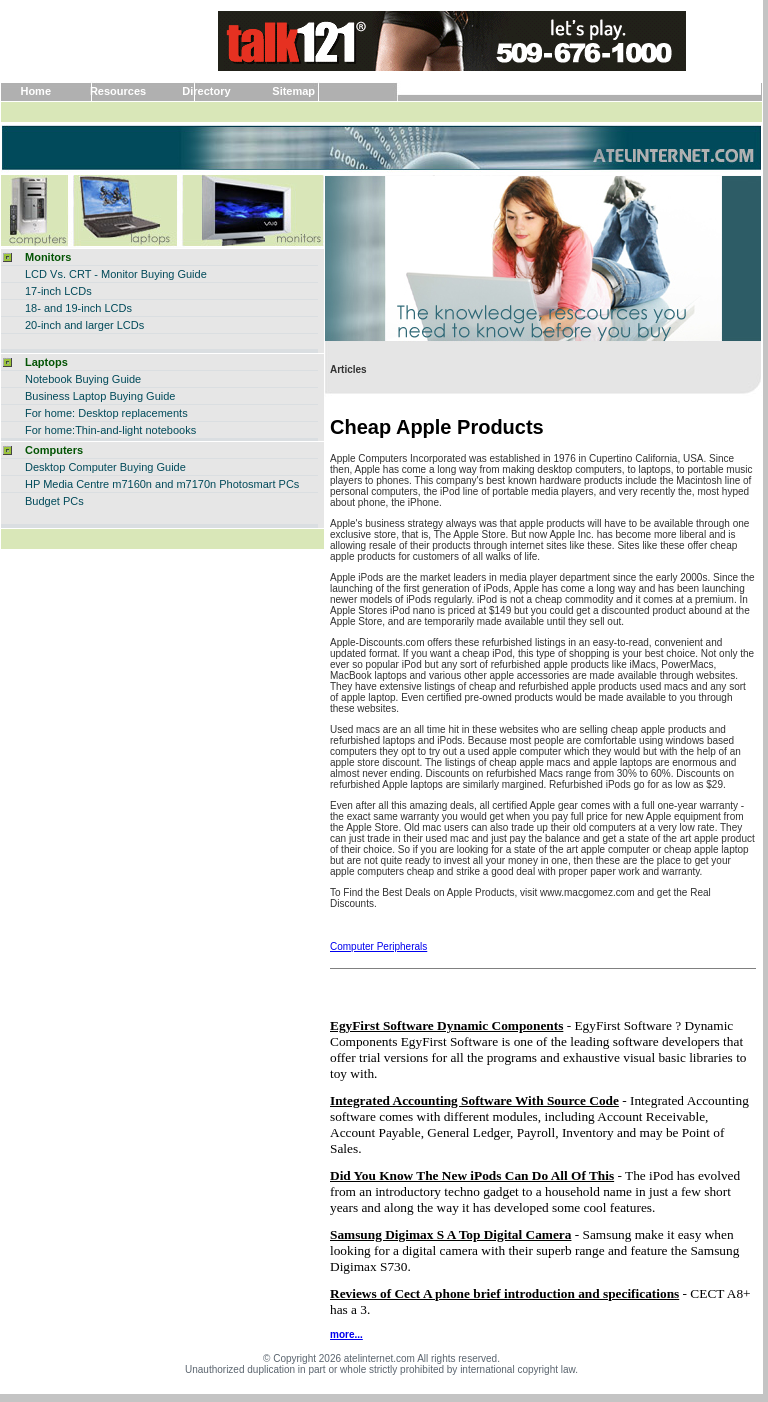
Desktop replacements (132, 413)
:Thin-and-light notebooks (134, 430)
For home (48, 430)
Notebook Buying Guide (83, 379)
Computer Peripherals (378, 946)
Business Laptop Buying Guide (100, 396)
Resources (118, 91)
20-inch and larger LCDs (84, 325)
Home (35, 91)
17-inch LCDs (58, 291)
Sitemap (293, 91)
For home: (50, 413)
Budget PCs (54, 501)
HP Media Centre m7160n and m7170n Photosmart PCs (162, 484)
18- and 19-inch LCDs (78, 308)
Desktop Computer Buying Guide (105, 467)
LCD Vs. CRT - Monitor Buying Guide (116, 274)
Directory (206, 91)
